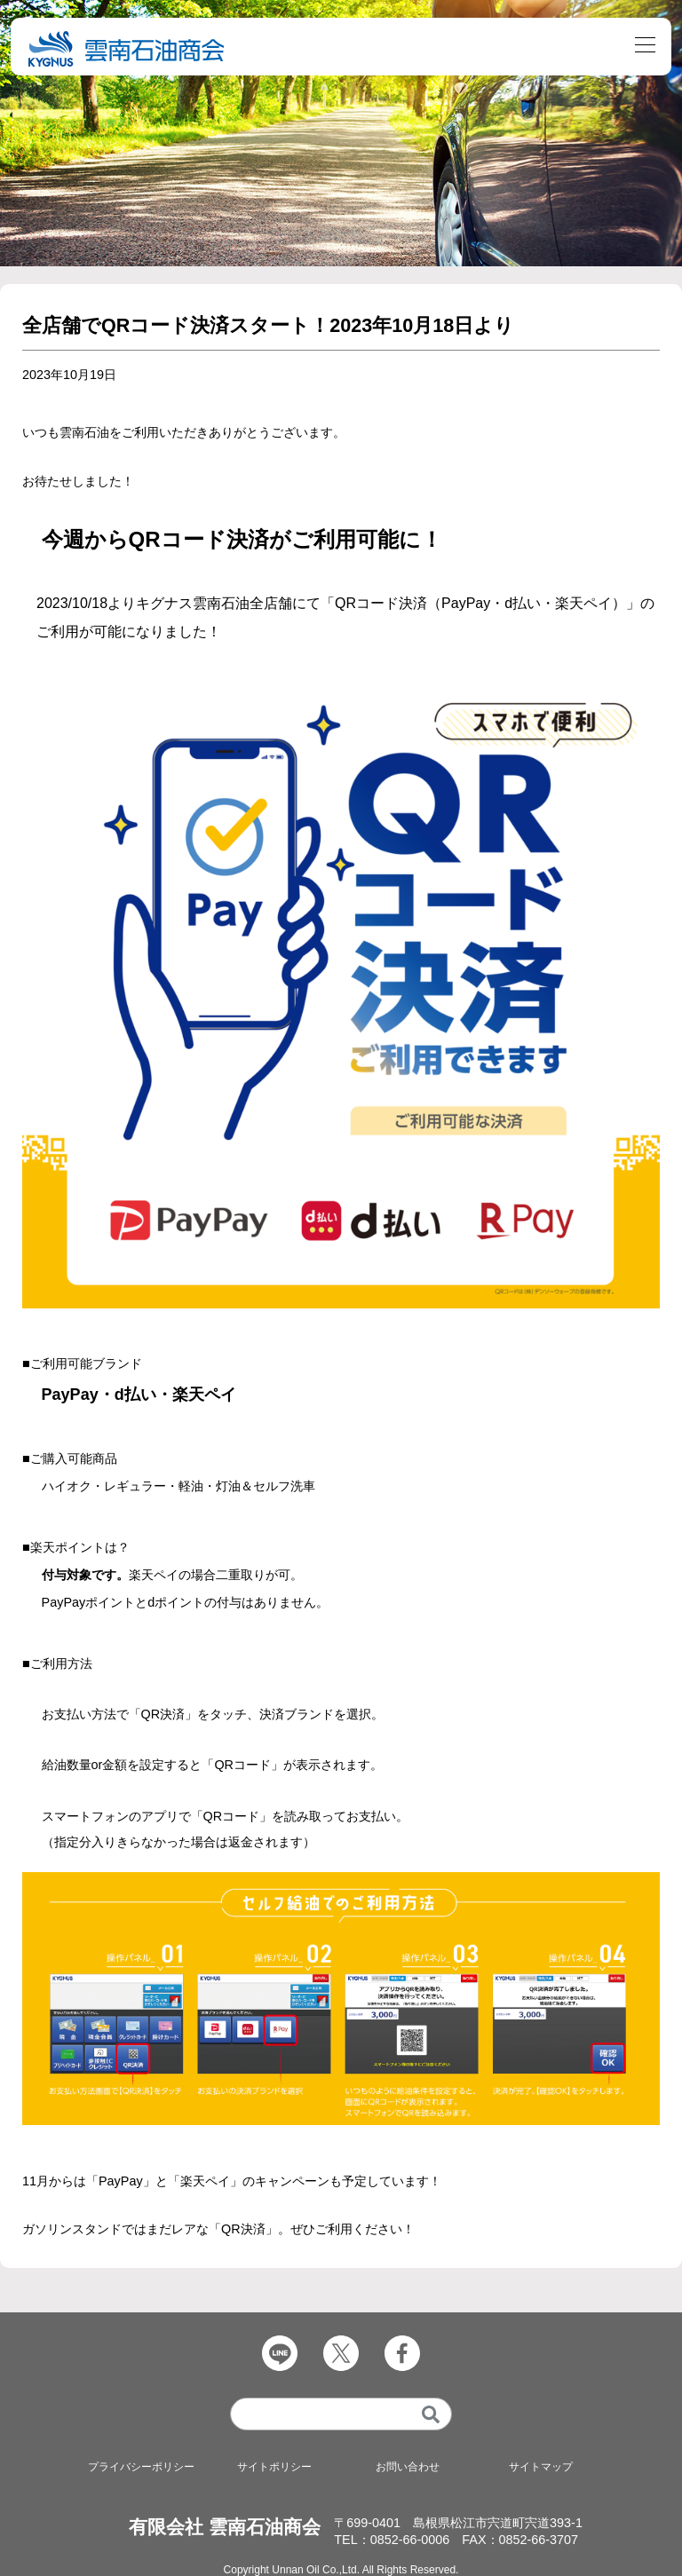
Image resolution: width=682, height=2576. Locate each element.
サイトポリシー (274, 2467)
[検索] (431, 2414)
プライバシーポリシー (141, 2467)
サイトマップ (541, 2467)
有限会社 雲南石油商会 (225, 2527)
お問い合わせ (408, 2467)
